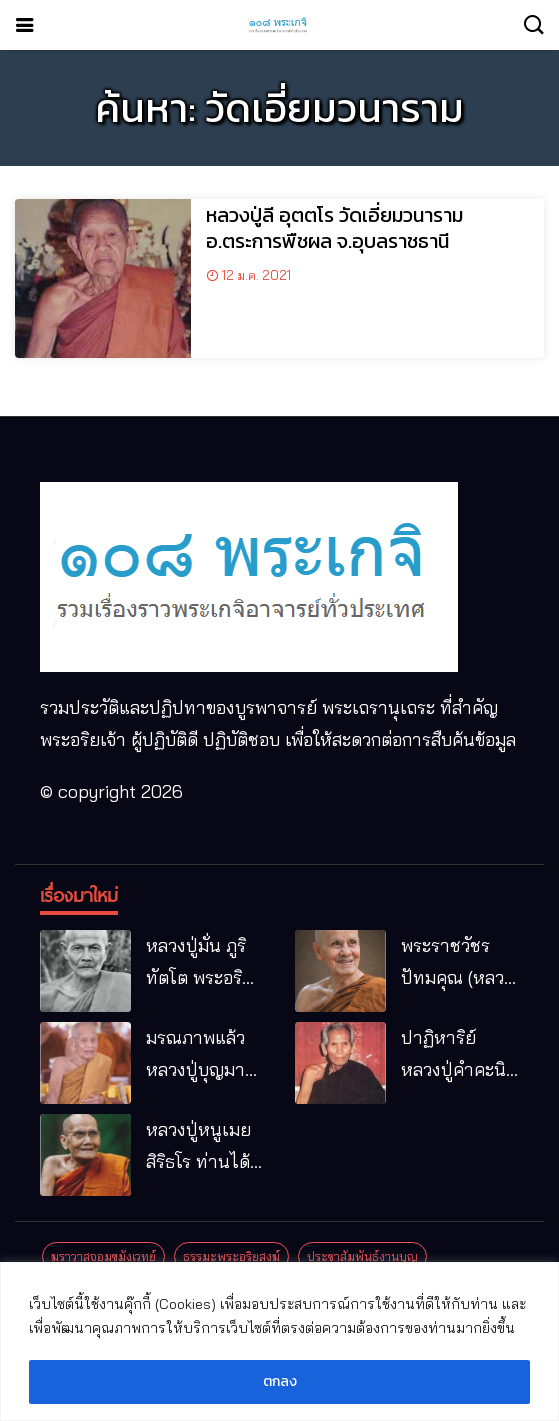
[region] (279, 1341)
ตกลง (280, 1381)
